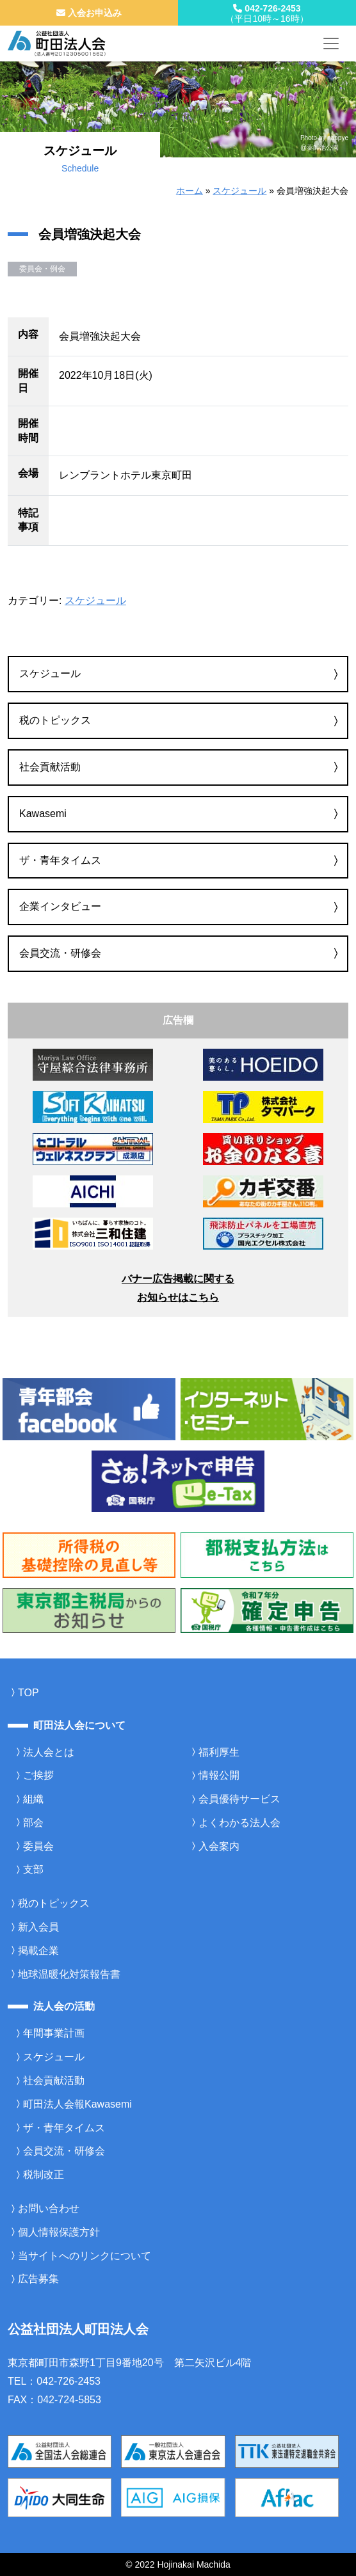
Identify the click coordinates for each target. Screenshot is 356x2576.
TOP (28, 1692)
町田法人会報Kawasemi (77, 2104)
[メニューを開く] (331, 43)
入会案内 (218, 1846)
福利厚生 (218, 1752)
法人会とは (48, 1752)
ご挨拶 (38, 1775)
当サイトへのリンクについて (84, 2255)
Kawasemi (43, 813)
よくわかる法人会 (239, 1822)
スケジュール (239, 191)
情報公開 (218, 1775)
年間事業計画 (54, 2033)
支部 (33, 1869)
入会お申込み (89, 13)
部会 (33, 1822)
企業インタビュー (60, 906)
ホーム (189, 191)
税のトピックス (55, 720)
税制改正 (43, 2174)
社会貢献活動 (50, 766)
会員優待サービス (239, 1798)
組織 (33, 1798)
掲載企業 (38, 1950)
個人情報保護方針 (59, 2232)
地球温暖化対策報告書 (69, 1974)
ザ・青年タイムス (60, 860)
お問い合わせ (48, 2208)
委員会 (38, 1846)
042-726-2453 (267, 13)
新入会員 (38, 1926)
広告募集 (38, 2278)
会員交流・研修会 (60, 953)
